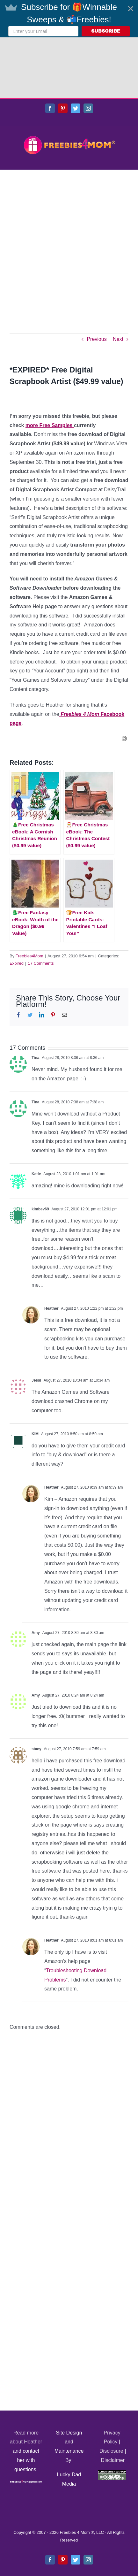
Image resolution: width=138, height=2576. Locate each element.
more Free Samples (49, 365)
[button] (69, 18)
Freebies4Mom (29, 895)
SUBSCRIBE (105, 31)
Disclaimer (113, 2400)
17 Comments (41, 903)
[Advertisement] (69, 181)
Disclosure (111, 2390)
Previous (96, 278)
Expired (17, 903)
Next (118, 278)
